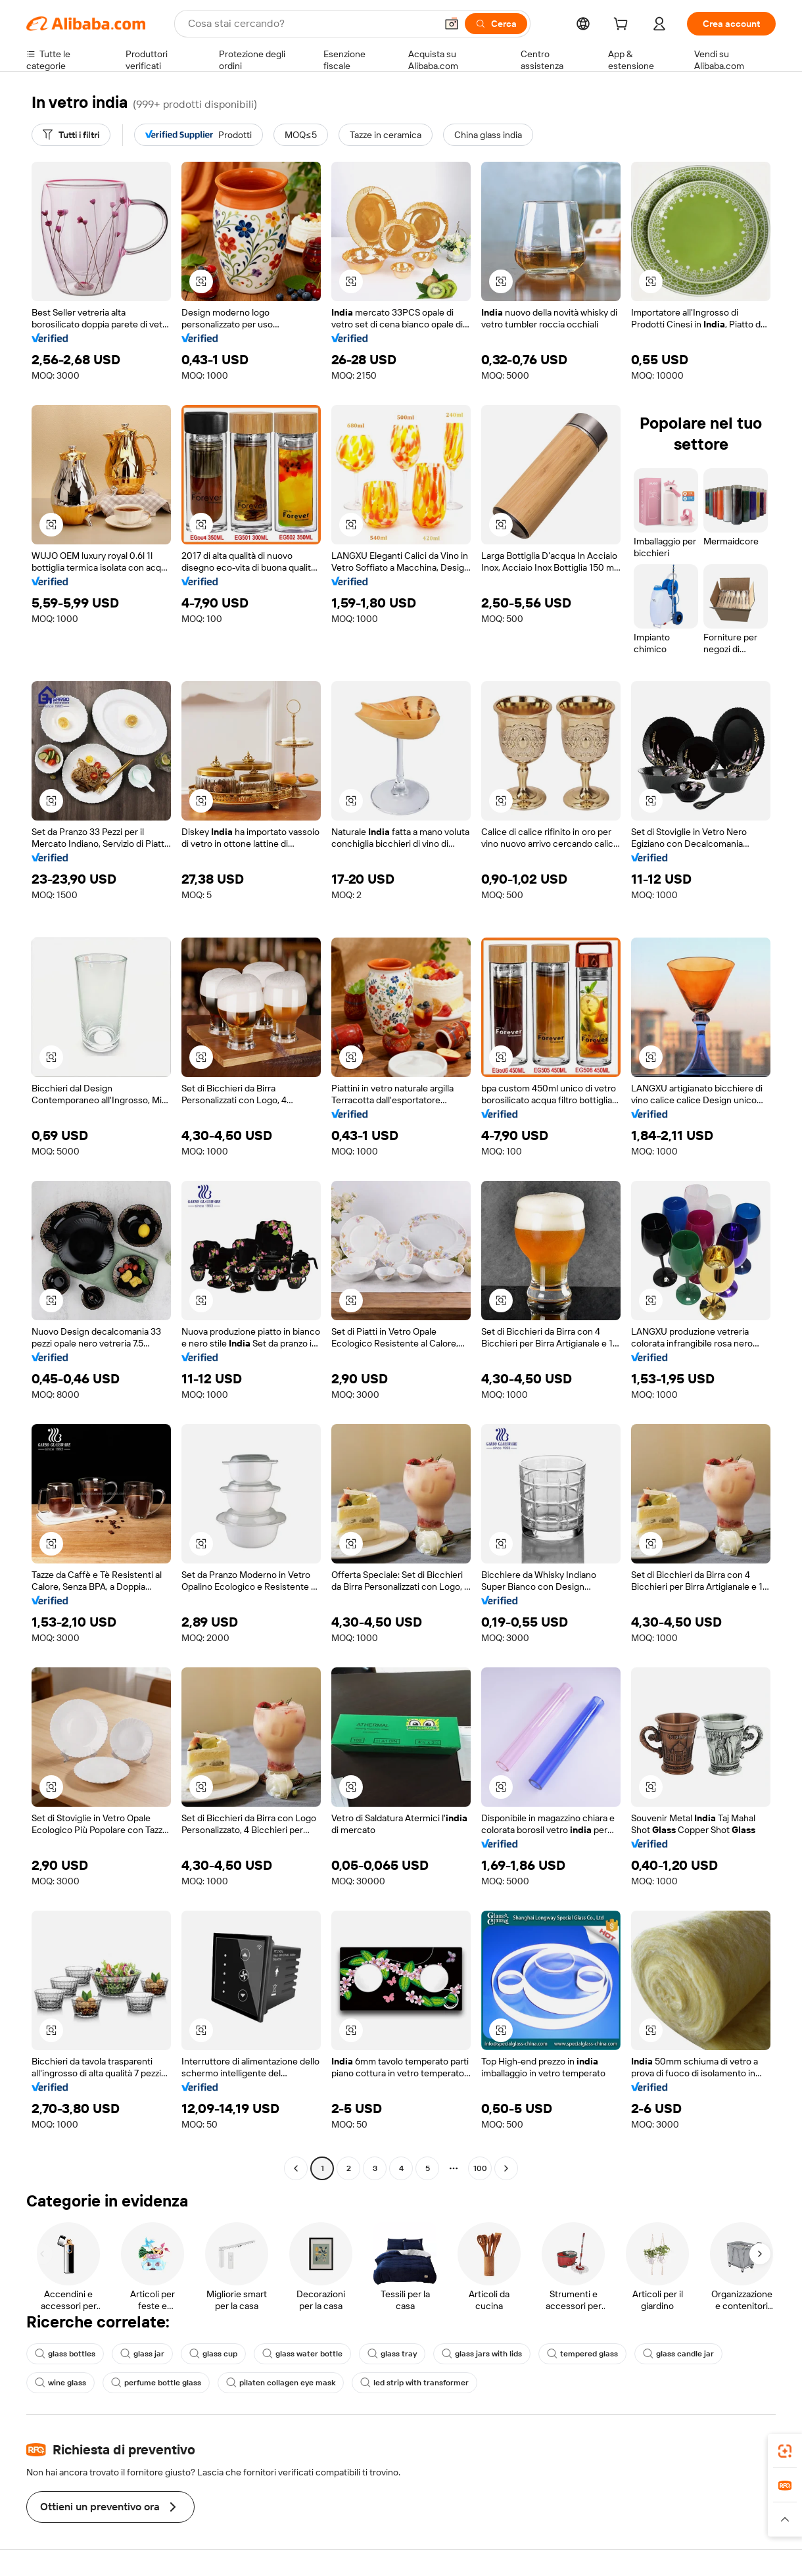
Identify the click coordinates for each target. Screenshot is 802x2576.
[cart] (623, 25)
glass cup (213, 2354)
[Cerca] (496, 23)
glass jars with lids (482, 2354)
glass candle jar (678, 2354)
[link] (785, 2451)
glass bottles (65, 2354)
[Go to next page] (506, 2168)
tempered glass (582, 2354)
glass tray (392, 2354)
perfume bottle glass (156, 2382)
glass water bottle (302, 2354)
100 (480, 2168)
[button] (452, 24)
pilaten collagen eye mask (280, 2382)
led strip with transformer (414, 2382)
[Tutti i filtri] (71, 135)
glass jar (142, 2354)
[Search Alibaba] (310, 23)
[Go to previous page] (296, 2168)
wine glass (60, 2382)
